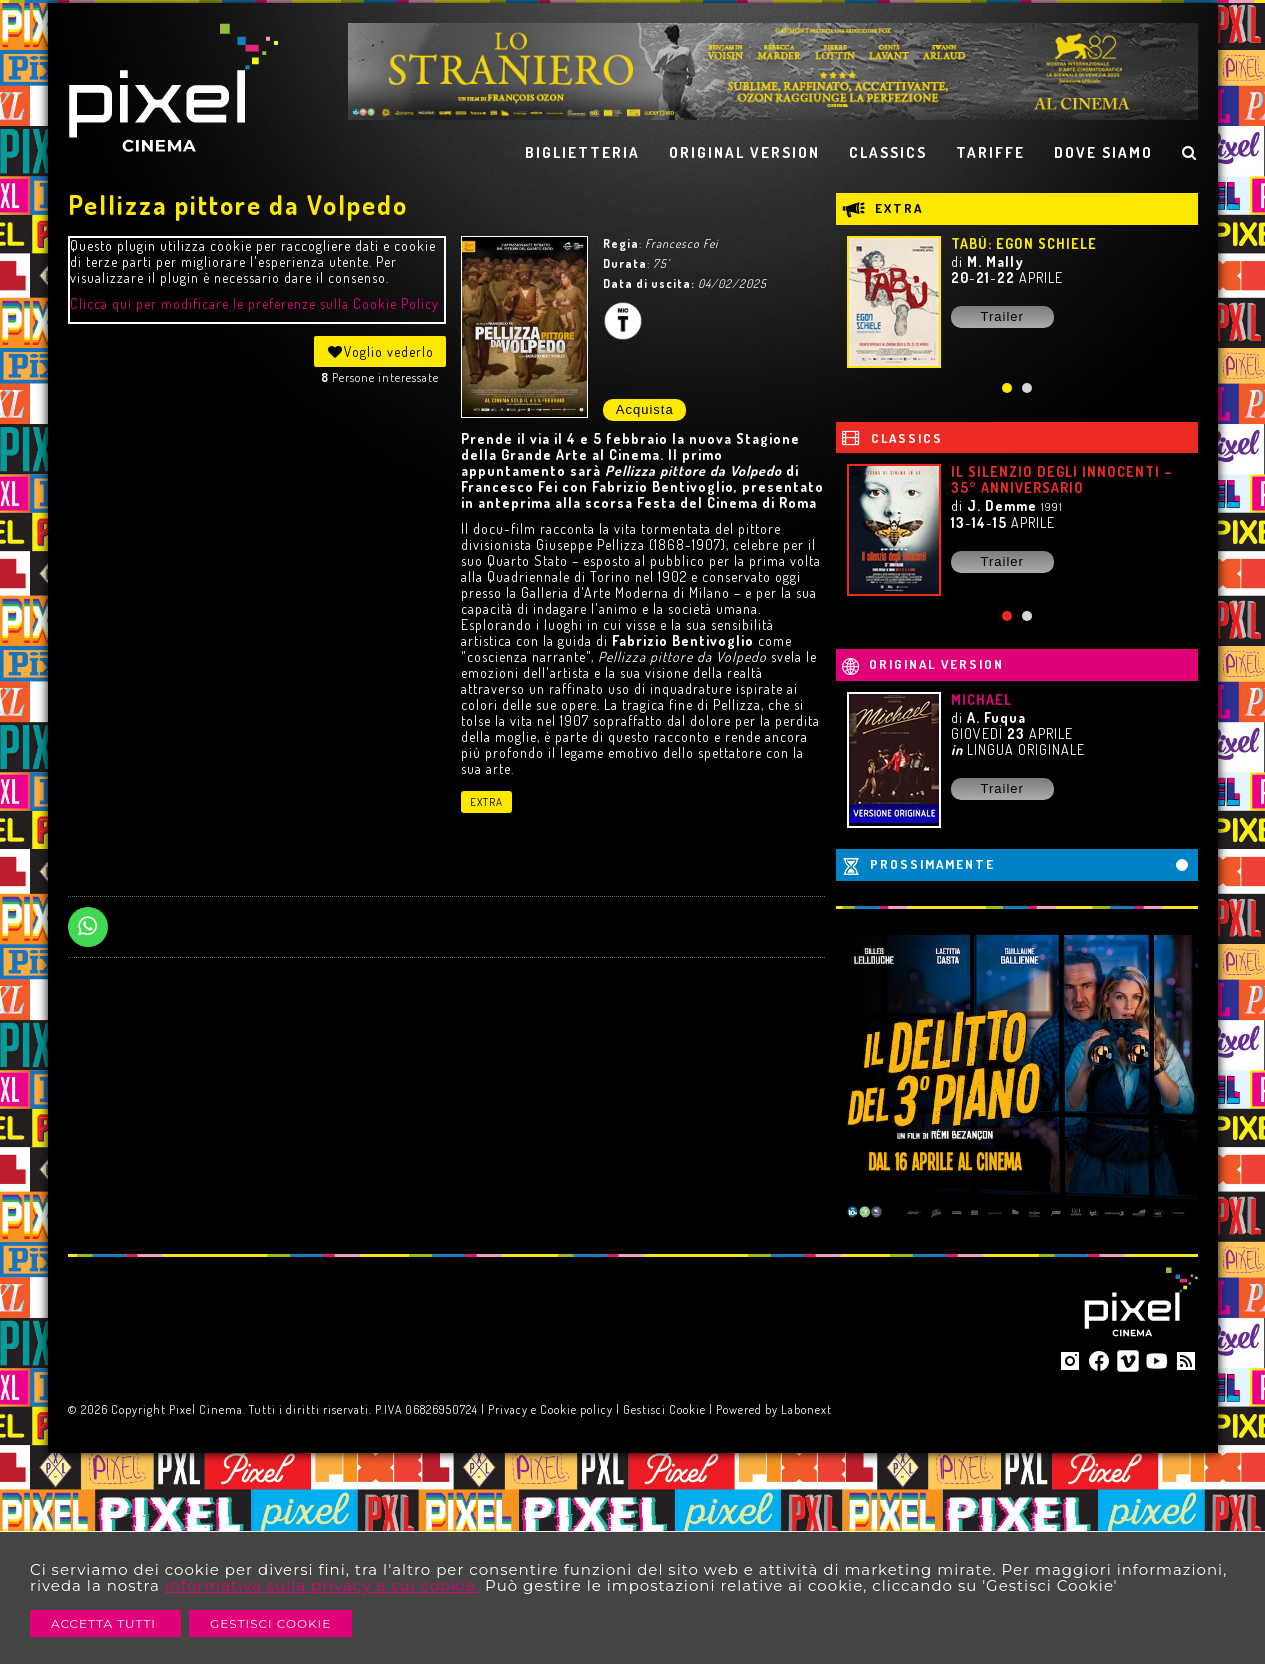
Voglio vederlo (380, 351)
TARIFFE (990, 152)
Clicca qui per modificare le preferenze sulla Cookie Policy (254, 303)
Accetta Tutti (105, 1623)
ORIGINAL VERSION (744, 152)
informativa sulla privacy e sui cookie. (322, 1585)
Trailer (1002, 316)
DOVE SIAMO (1103, 152)
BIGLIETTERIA (582, 152)
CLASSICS (888, 152)
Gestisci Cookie (270, 1623)
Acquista (645, 409)
